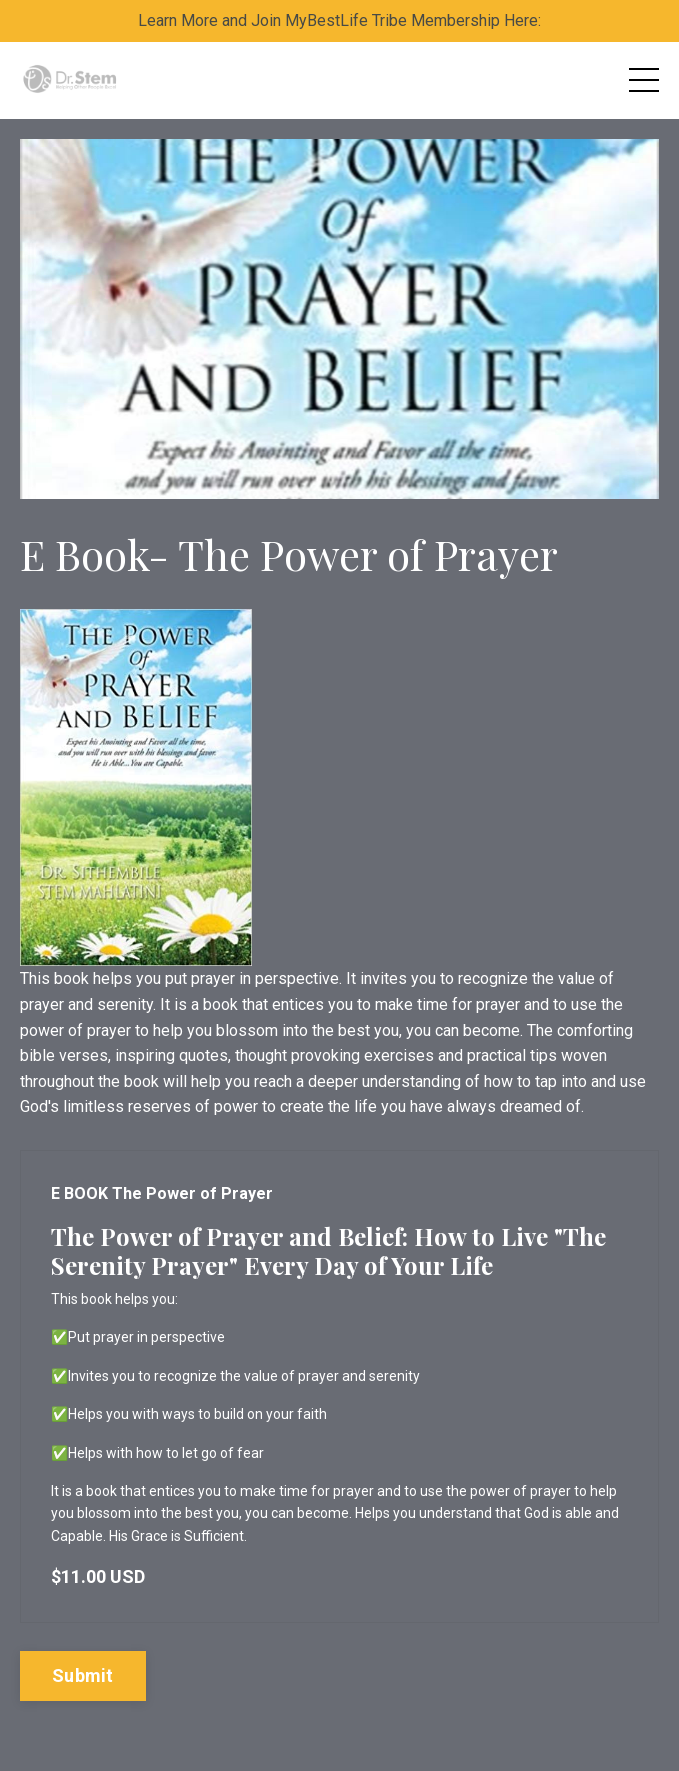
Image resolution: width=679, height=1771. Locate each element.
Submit (83, 1675)
